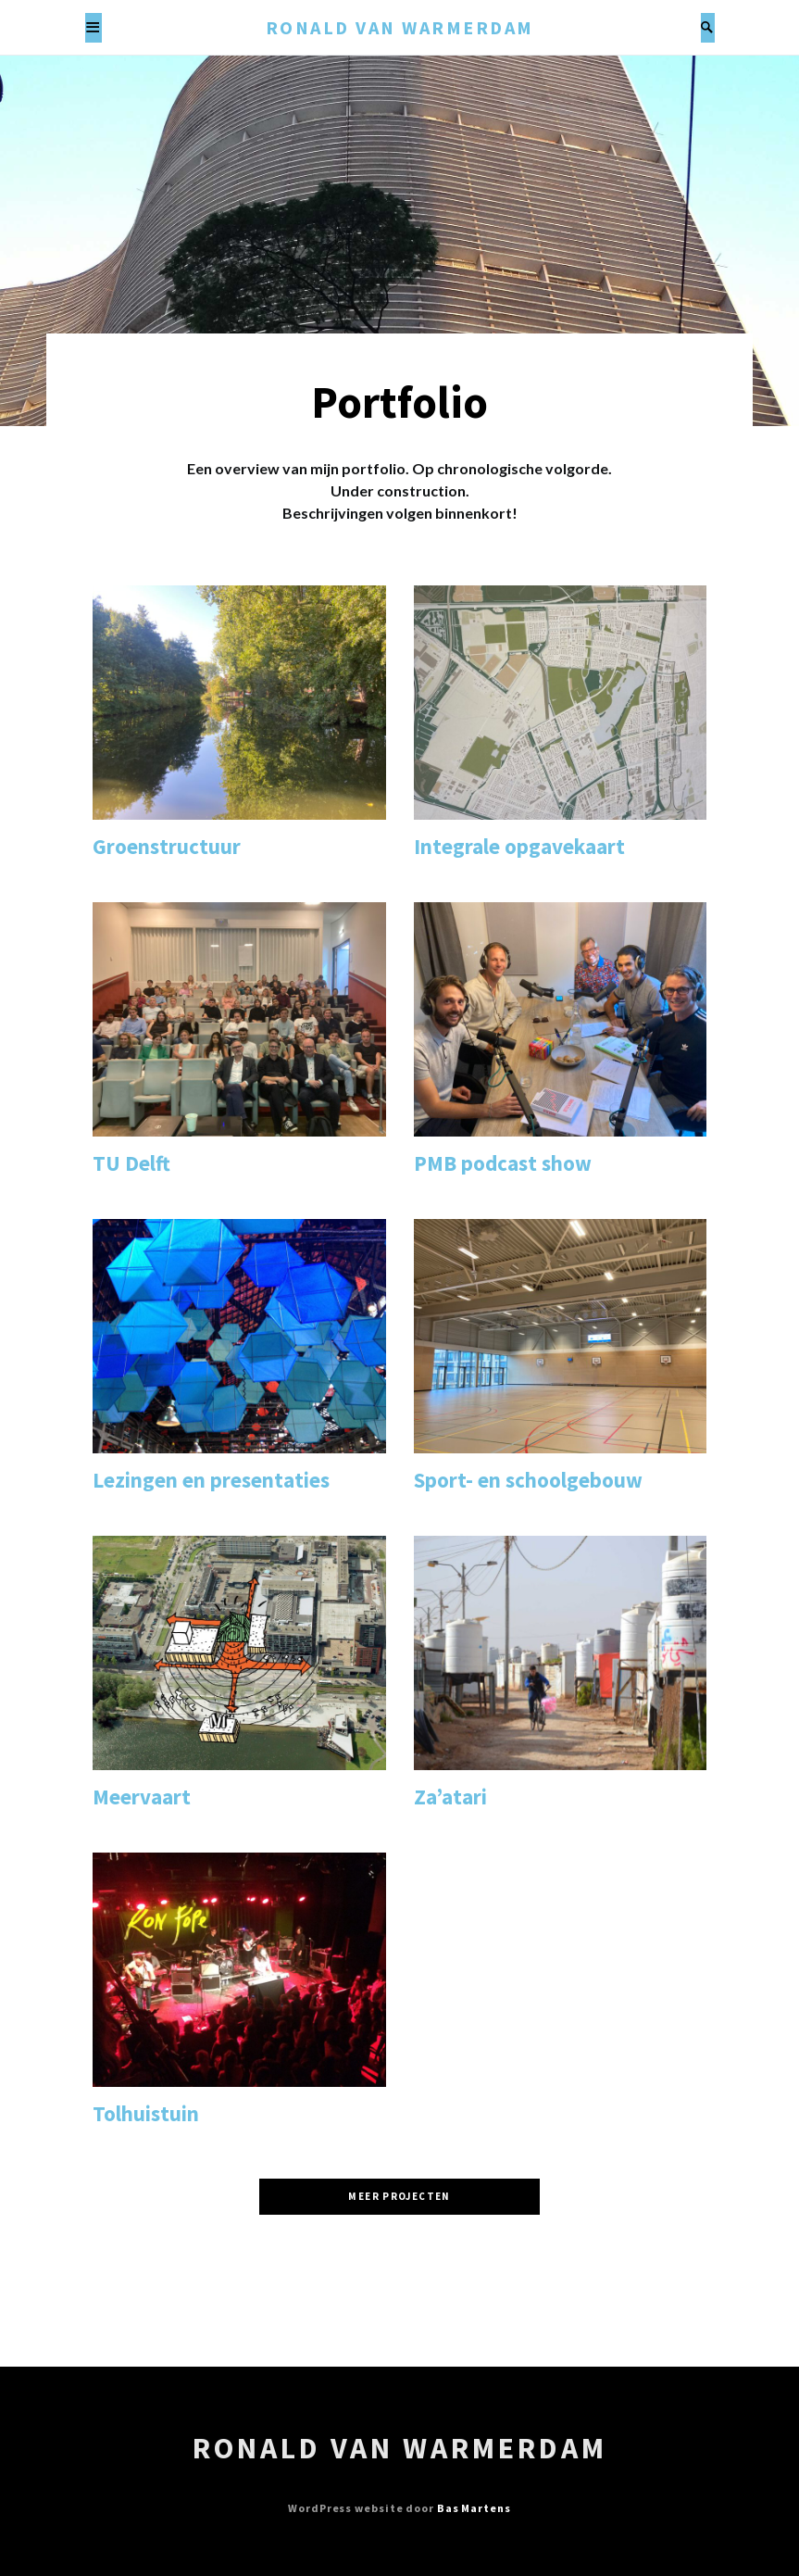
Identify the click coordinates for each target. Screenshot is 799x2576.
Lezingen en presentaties (211, 1479)
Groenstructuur (167, 846)
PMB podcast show (503, 1163)
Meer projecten (399, 2196)
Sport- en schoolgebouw (528, 1479)
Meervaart (142, 1796)
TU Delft (131, 1163)
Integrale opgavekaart (519, 846)
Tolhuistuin (146, 2113)
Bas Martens (474, 2508)
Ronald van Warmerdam (400, 27)
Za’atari (450, 1796)
